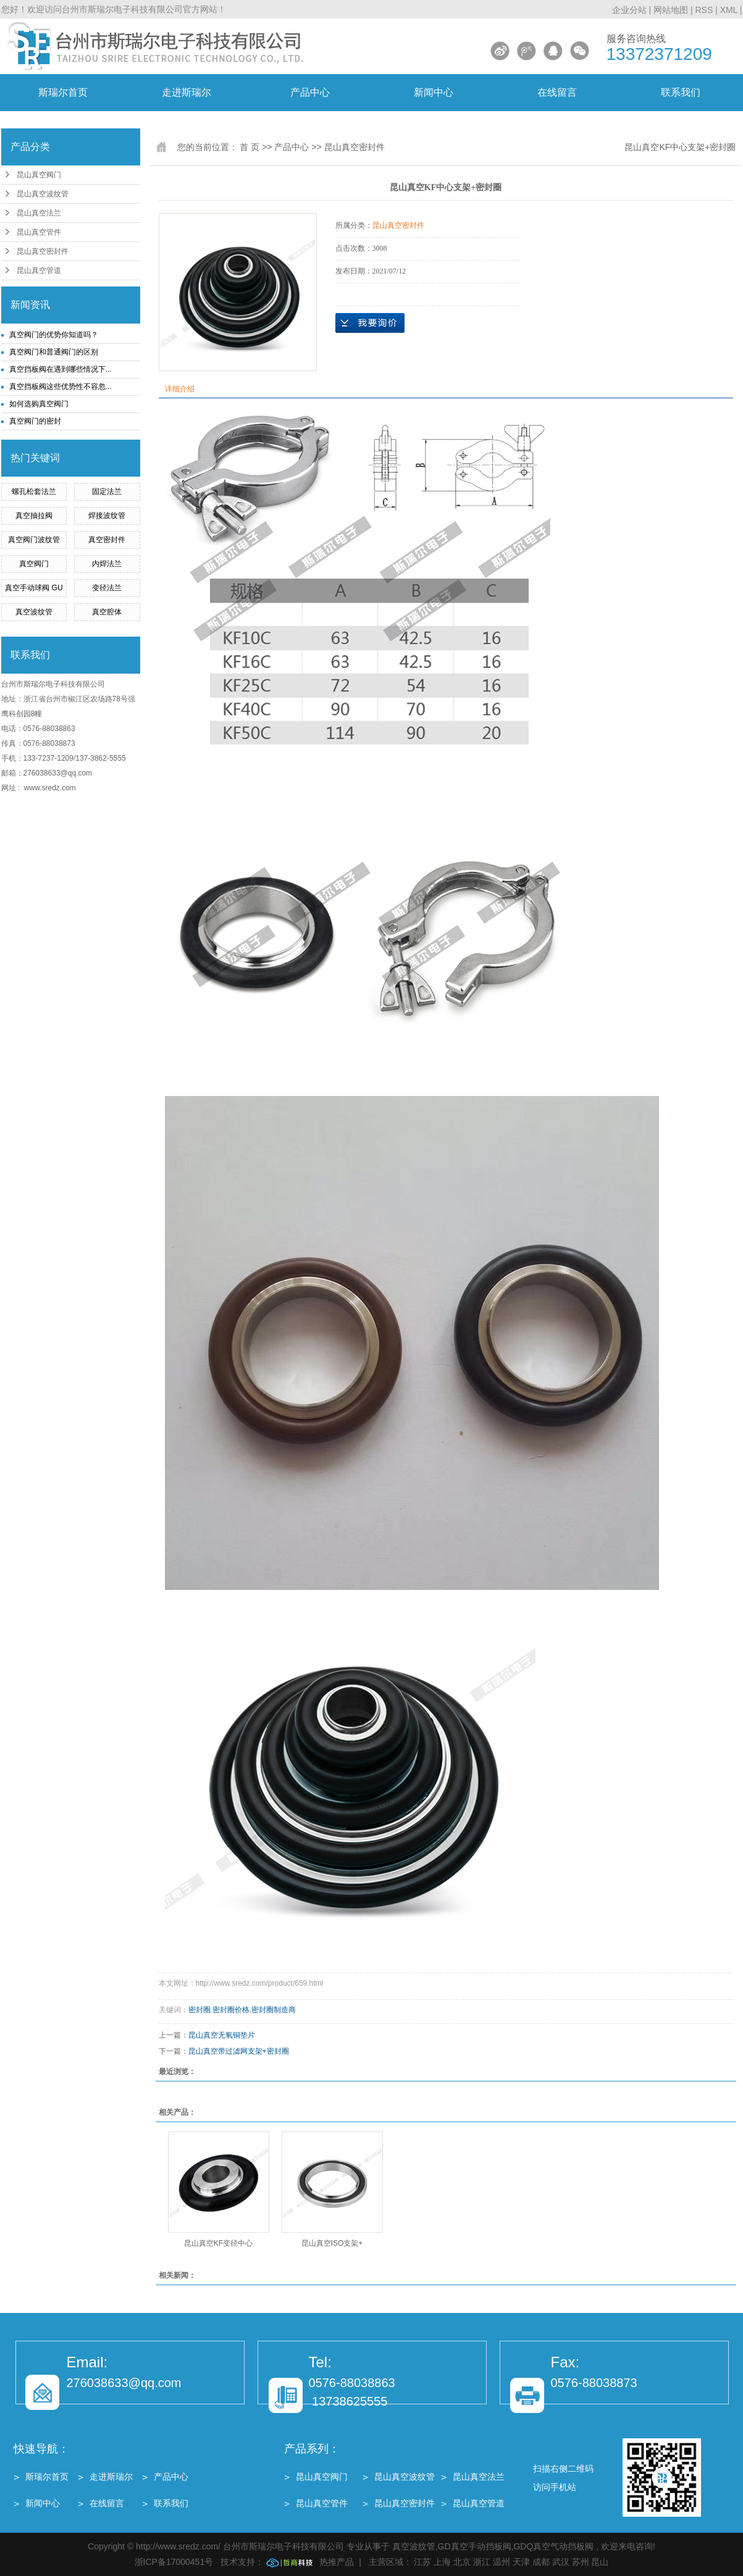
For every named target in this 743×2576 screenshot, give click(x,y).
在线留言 (557, 92)
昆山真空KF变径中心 (218, 2243)
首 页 (249, 147)
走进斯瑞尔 (186, 92)
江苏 (422, 2562)
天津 (521, 2562)
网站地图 (672, 10)
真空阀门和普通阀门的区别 (53, 352)
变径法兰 (107, 587)
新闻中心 (433, 92)
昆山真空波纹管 (43, 194)
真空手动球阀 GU (33, 587)
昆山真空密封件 (43, 251)
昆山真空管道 (39, 270)
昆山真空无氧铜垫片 (221, 2035)
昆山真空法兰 (39, 213)
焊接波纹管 (106, 515)
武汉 (560, 2562)
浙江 (481, 2562)
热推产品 (336, 2562)
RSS (704, 10)
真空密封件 (106, 539)
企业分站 (629, 10)
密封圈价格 (231, 2009)
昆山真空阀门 (39, 174)
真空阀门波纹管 (34, 539)
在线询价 (370, 323)
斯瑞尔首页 (63, 92)
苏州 (580, 2562)
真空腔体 (107, 612)
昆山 (599, 2562)
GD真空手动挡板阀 (474, 2546)
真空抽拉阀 (33, 515)
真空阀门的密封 (35, 421)
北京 (462, 2562)
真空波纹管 (33, 612)
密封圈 (199, 2009)
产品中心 (310, 92)
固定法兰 (107, 491)
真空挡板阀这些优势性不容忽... (60, 386)
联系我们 (680, 92)
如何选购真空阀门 (39, 403)
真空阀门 (34, 563)
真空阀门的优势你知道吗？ (53, 334)
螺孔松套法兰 (34, 491)
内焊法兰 (107, 563)
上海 (442, 2562)
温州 (501, 2562)
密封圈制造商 (273, 2009)
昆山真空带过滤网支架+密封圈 (238, 2051)
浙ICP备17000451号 (174, 2562)
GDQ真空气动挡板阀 (553, 2546)
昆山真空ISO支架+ (332, 2243)
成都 (541, 2562)
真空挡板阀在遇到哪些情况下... (60, 369)
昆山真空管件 (39, 232)
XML (728, 10)
